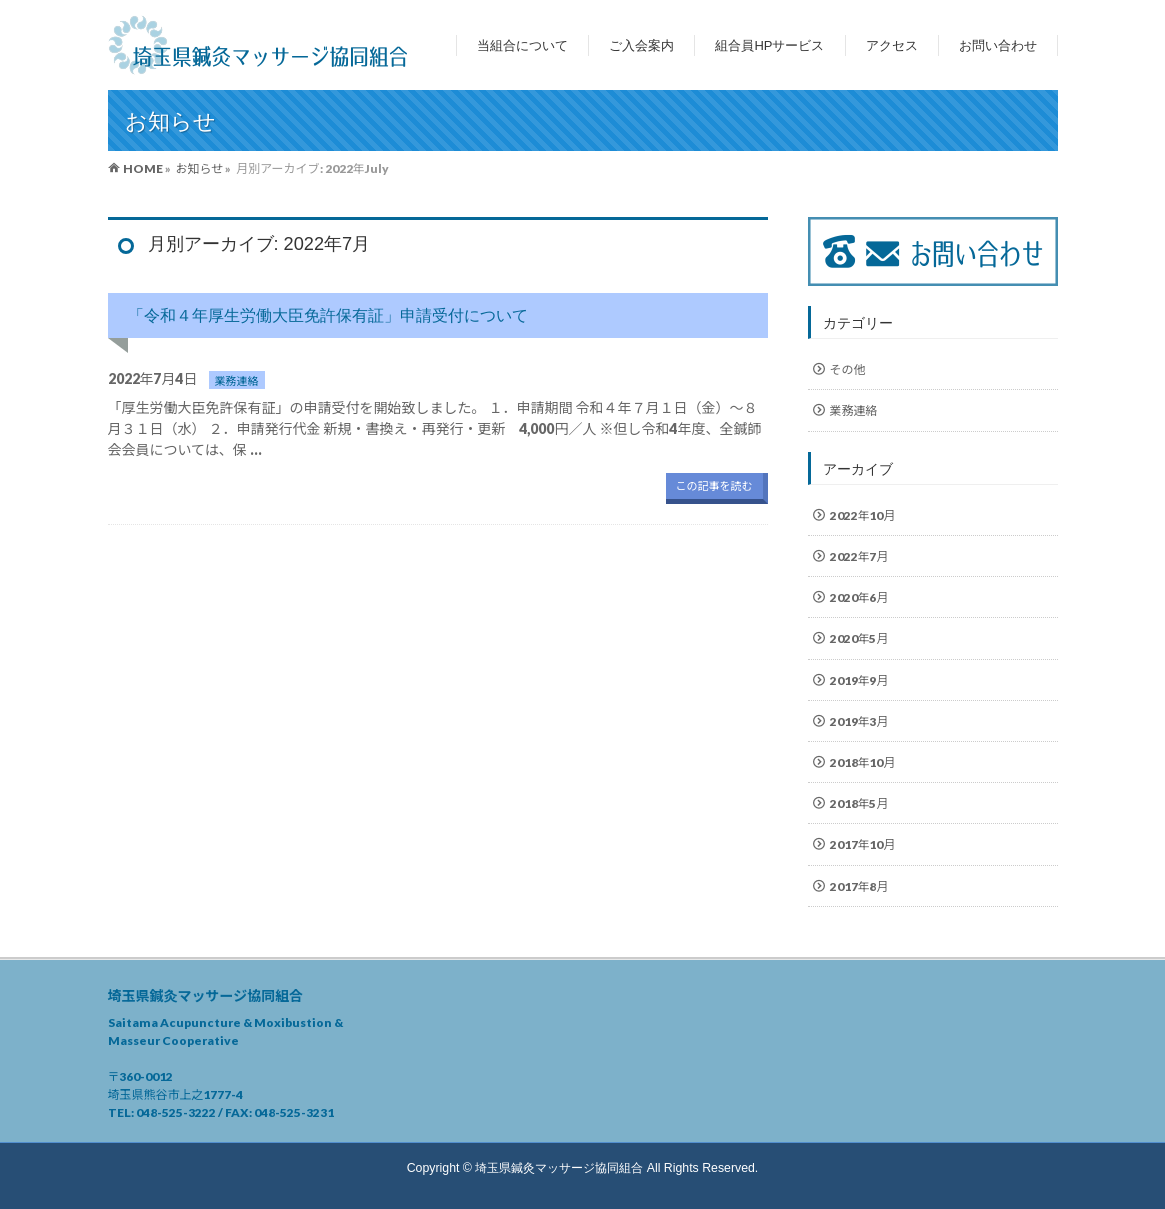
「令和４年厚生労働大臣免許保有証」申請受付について (328, 315)
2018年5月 (859, 803)
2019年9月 (859, 680)
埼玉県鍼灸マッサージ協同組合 (559, 1168)
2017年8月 (859, 886)
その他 (848, 369)
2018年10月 (863, 762)
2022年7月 (859, 556)
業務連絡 (237, 379)
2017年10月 (863, 844)
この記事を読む (714, 485)
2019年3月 (859, 721)
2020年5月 (859, 638)
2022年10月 (863, 515)
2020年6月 (859, 597)
